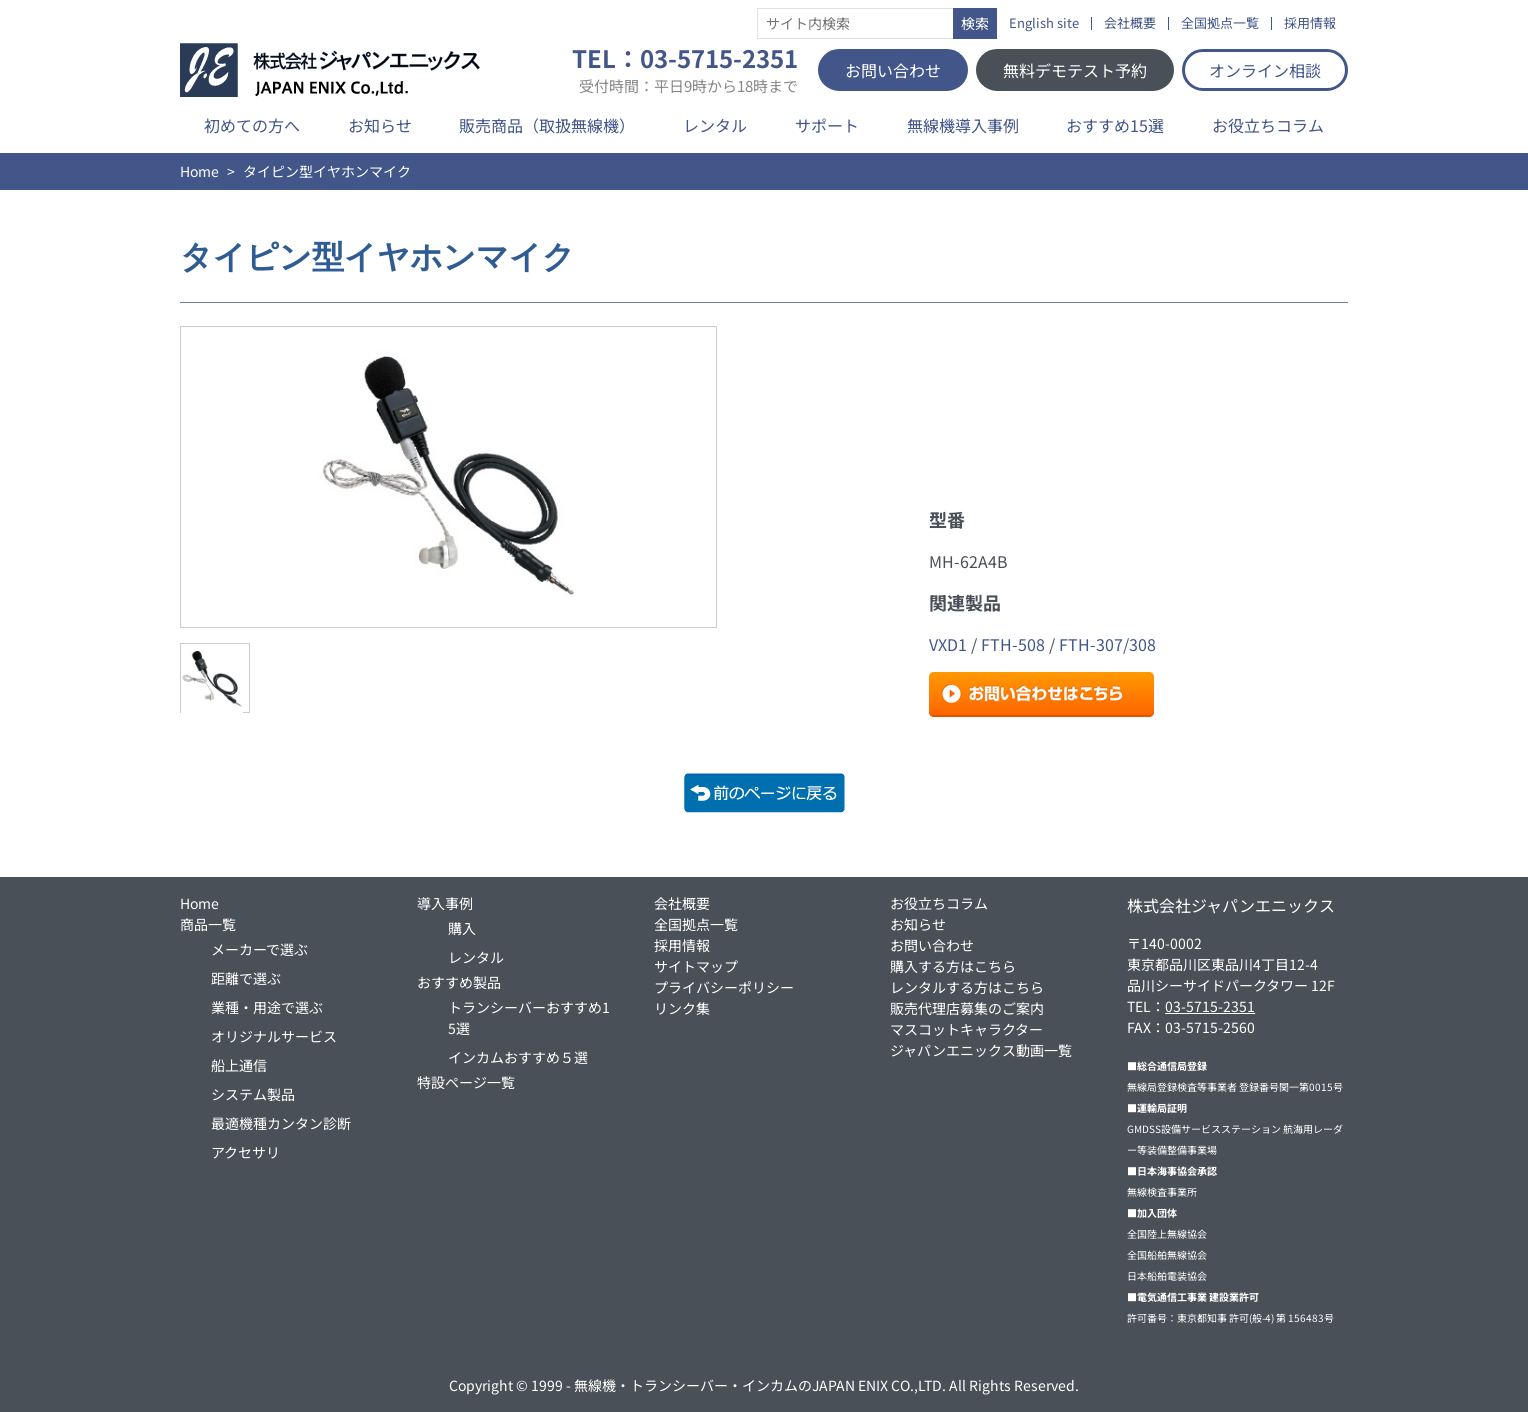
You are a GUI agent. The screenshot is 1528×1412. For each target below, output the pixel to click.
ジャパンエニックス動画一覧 (981, 1050)
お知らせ (380, 125)
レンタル (715, 125)
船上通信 (239, 1065)
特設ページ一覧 (466, 1082)
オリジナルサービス (274, 1036)
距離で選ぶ (246, 978)
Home (199, 171)
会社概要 (1130, 23)
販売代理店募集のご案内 (967, 1008)
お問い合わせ (893, 70)
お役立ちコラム (1268, 125)
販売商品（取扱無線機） (547, 125)
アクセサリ (245, 1152)
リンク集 (682, 1008)
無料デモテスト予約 (1075, 70)
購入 (462, 928)
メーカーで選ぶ (259, 949)
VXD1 (948, 644)
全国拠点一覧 (1220, 23)
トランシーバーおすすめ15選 (529, 1017)
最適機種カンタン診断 (281, 1123)
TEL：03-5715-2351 (685, 70)
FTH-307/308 (1107, 644)
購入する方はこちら (953, 966)
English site (1044, 23)
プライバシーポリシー (724, 987)
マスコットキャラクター (966, 1029)
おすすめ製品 (459, 982)
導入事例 (445, 903)
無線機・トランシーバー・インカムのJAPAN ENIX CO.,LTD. (760, 1385)
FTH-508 (1013, 644)
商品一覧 (208, 924)
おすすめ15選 (1115, 125)
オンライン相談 (1265, 70)
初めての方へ (252, 125)
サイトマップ (696, 966)
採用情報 (1310, 23)
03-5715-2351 (1210, 1006)
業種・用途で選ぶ (267, 1007)
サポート (827, 125)
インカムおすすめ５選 (518, 1057)
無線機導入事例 (963, 125)
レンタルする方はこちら (967, 987)
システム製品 (253, 1094)
